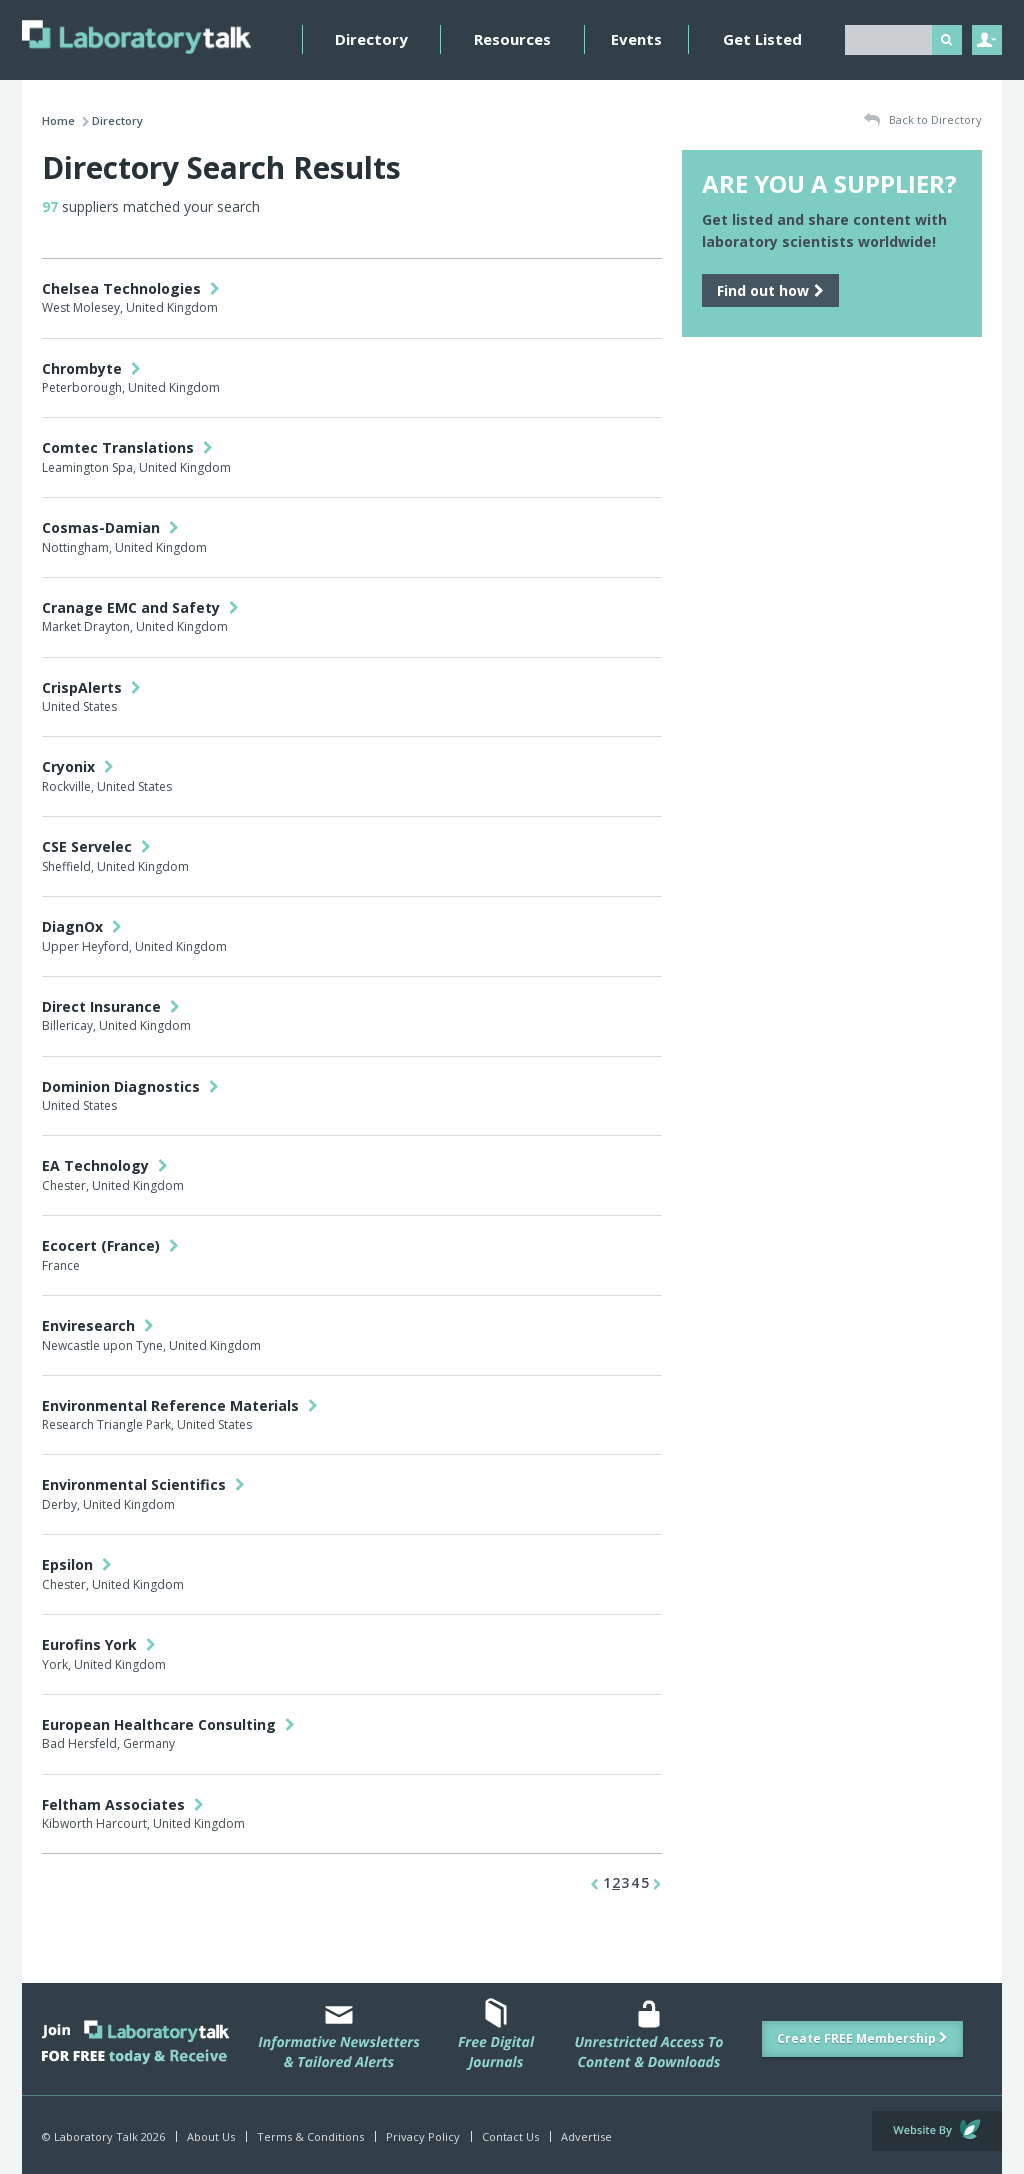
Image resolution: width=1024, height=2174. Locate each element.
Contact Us (510, 2136)
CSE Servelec (96, 846)
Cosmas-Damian (110, 527)
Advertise (586, 2136)
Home (58, 120)
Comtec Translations (127, 447)
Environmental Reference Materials (180, 1405)
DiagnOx (82, 926)
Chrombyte (91, 368)
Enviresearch (98, 1325)
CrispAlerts (91, 687)
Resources (512, 39)
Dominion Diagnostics (130, 1086)
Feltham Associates (123, 1804)
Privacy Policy (423, 2136)
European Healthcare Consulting (168, 1724)
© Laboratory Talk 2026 (103, 2136)
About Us (211, 2136)
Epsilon (77, 1564)
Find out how (770, 290)
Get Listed (762, 39)
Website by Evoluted (937, 2131)
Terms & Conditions (310, 2136)
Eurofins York (99, 1644)
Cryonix (78, 766)
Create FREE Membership (862, 2038)
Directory (371, 39)
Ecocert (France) (110, 1245)
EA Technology (105, 1165)
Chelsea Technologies (131, 288)
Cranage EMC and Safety (140, 607)
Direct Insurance (111, 1006)
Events (636, 39)
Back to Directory (923, 120)
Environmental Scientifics (143, 1484)
